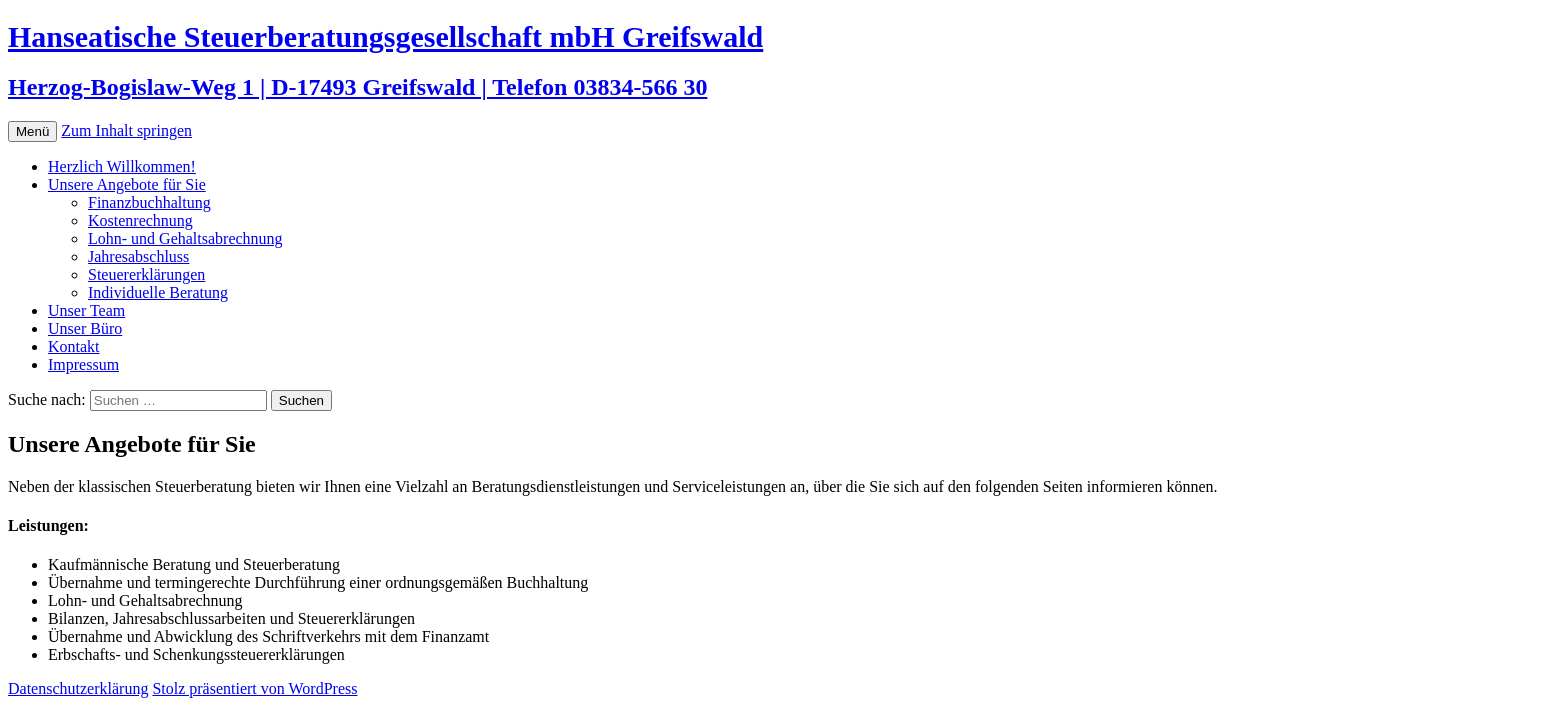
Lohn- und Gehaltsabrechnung (185, 238)
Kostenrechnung (140, 220)
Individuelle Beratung (158, 292)
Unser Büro (85, 328)
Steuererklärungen (146, 274)
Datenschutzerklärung (78, 688)
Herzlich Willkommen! (122, 166)
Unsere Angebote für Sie (127, 184)
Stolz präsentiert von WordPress (254, 688)
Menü (32, 131)
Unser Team (86, 310)
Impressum (83, 364)
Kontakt (74, 346)
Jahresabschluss (138, 256)
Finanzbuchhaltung (149, 202)
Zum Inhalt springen (126, 130)
